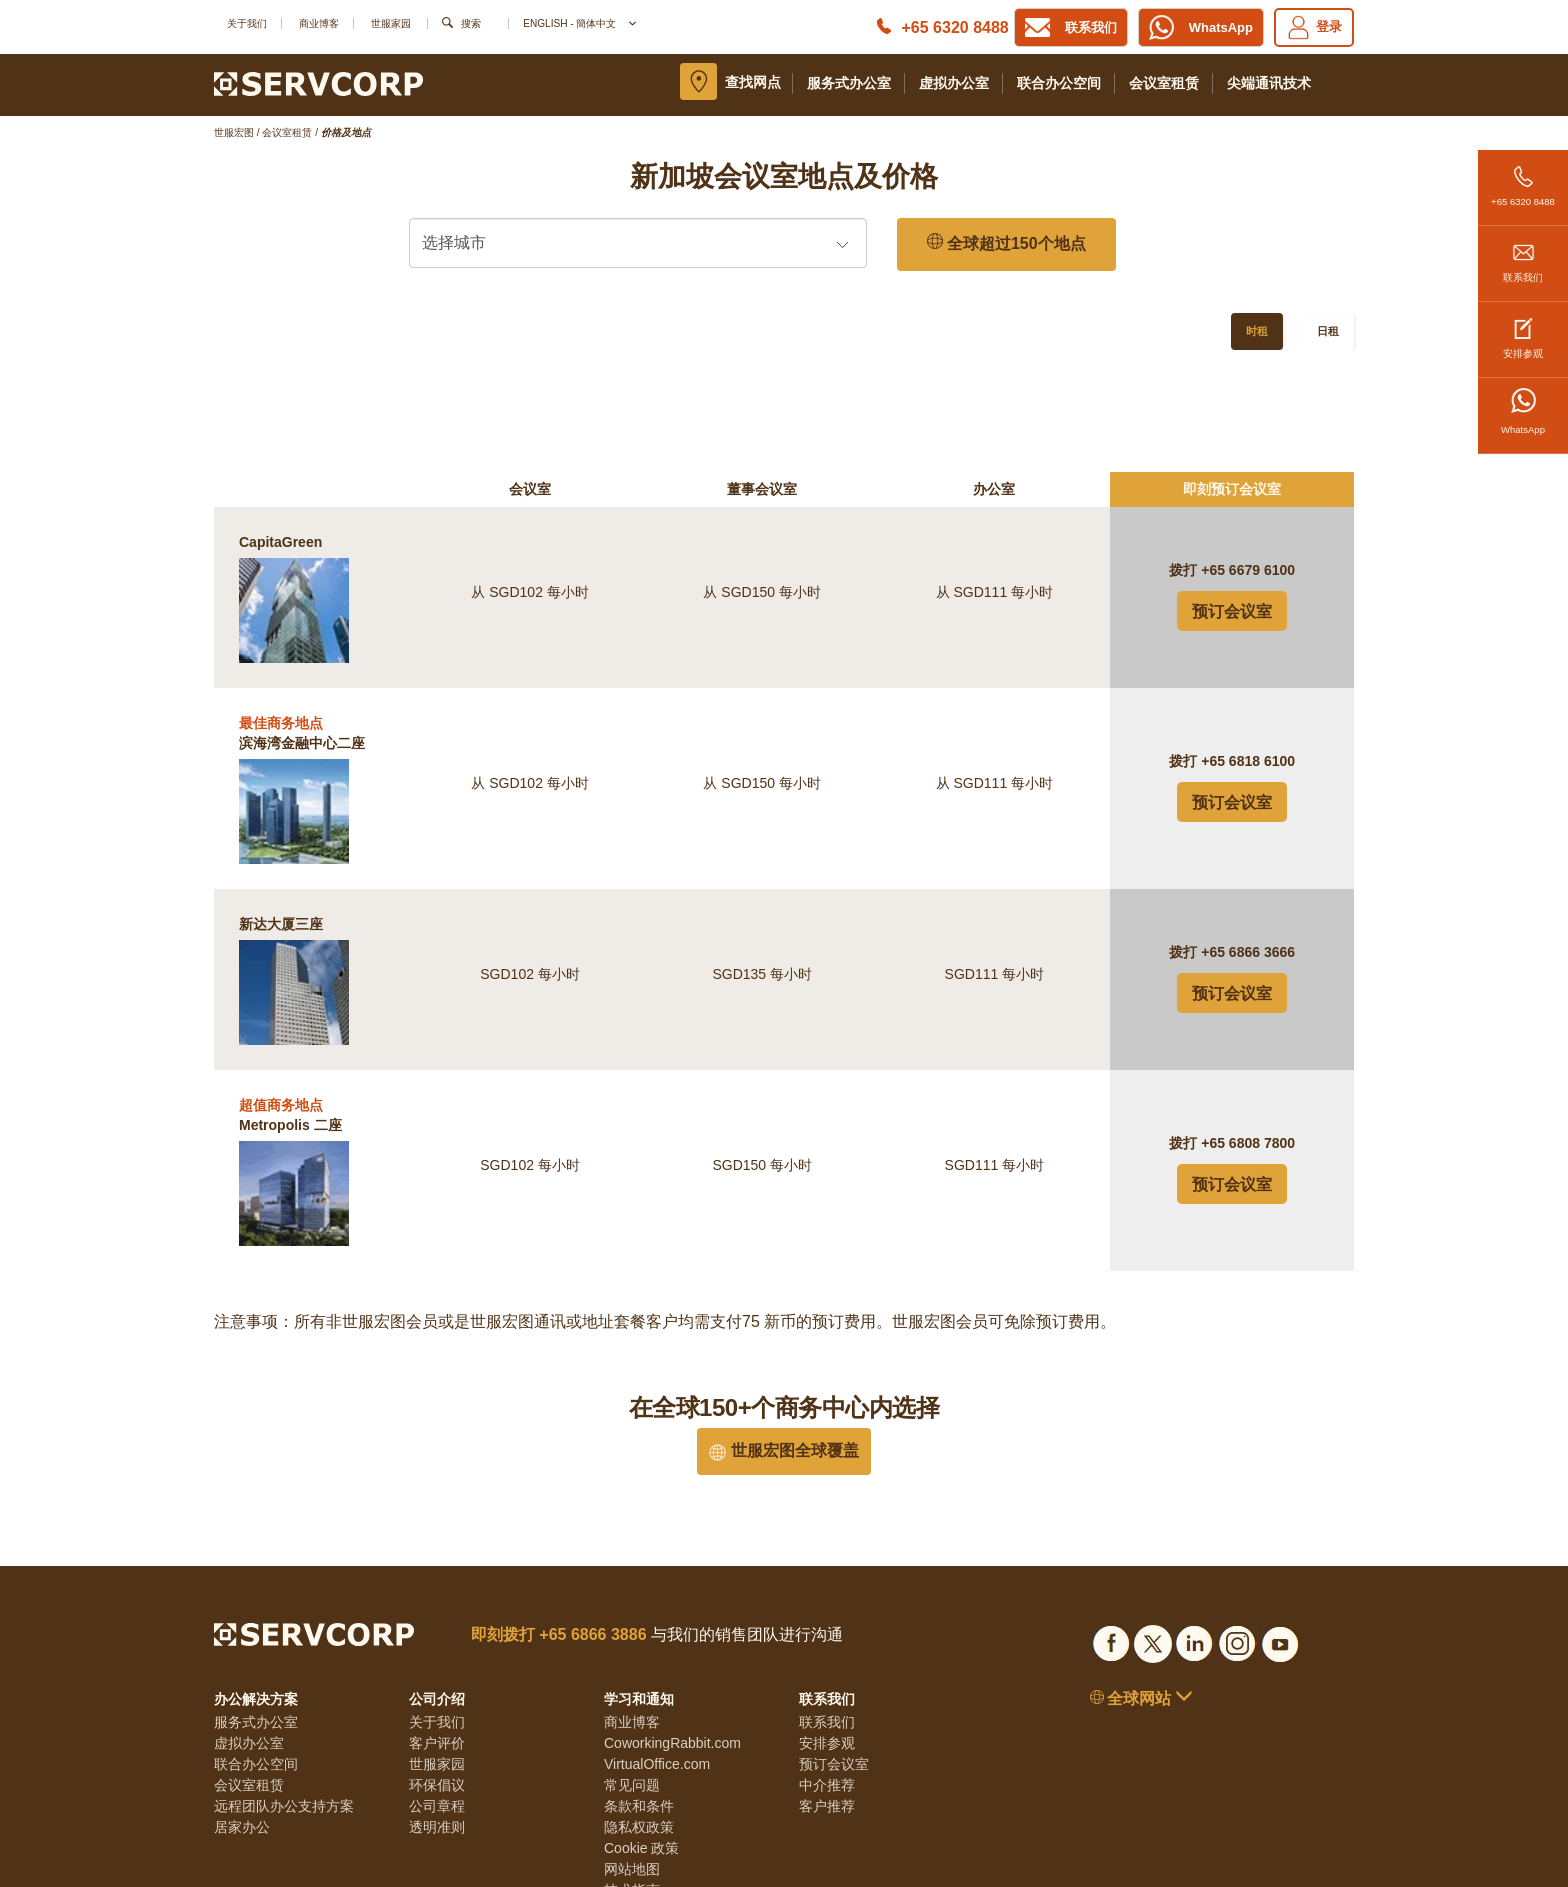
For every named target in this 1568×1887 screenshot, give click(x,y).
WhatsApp (1523, 411)
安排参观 (1523, 330)
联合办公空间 (1059, 83)
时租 (1257, 331)
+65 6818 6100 (1248, 653)
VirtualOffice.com (657, 1656)
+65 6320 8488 (1523, 178)
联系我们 (1523, 254)
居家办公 (242, 1719)
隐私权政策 (639, 1719)
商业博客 (319, 23)
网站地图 (632, 1761)
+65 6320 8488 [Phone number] (955, 27)
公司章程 (437, 1698)
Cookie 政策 (641, 1740)
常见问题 (632, 1677)
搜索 (471, 23)
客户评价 (437, 1635)
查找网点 (753, 82)
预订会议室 (1232, 503)
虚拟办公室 (954, 83)
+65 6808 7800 (1248, 1035)
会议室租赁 (1164, 83)
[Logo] (318, 83)
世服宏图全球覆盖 (783, 1343)
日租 (1328, 331)
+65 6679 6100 (1248, 462)
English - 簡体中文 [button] (578, 23)
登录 (1314, 27)
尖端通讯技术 (1269, 83)
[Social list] (1111, 1532)
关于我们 (247, 23)
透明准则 (437, 1719)
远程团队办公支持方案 (284, 1698)
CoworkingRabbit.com (672, 1635)
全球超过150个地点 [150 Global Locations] (1006, 243)
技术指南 (632, 1782)
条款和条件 (639, 1698)
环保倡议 (437, 1677)
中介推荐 (827, 1677)
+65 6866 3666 (1248, 844)
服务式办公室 (849, 83)
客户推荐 (827, 1698)
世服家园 (391, 23)
